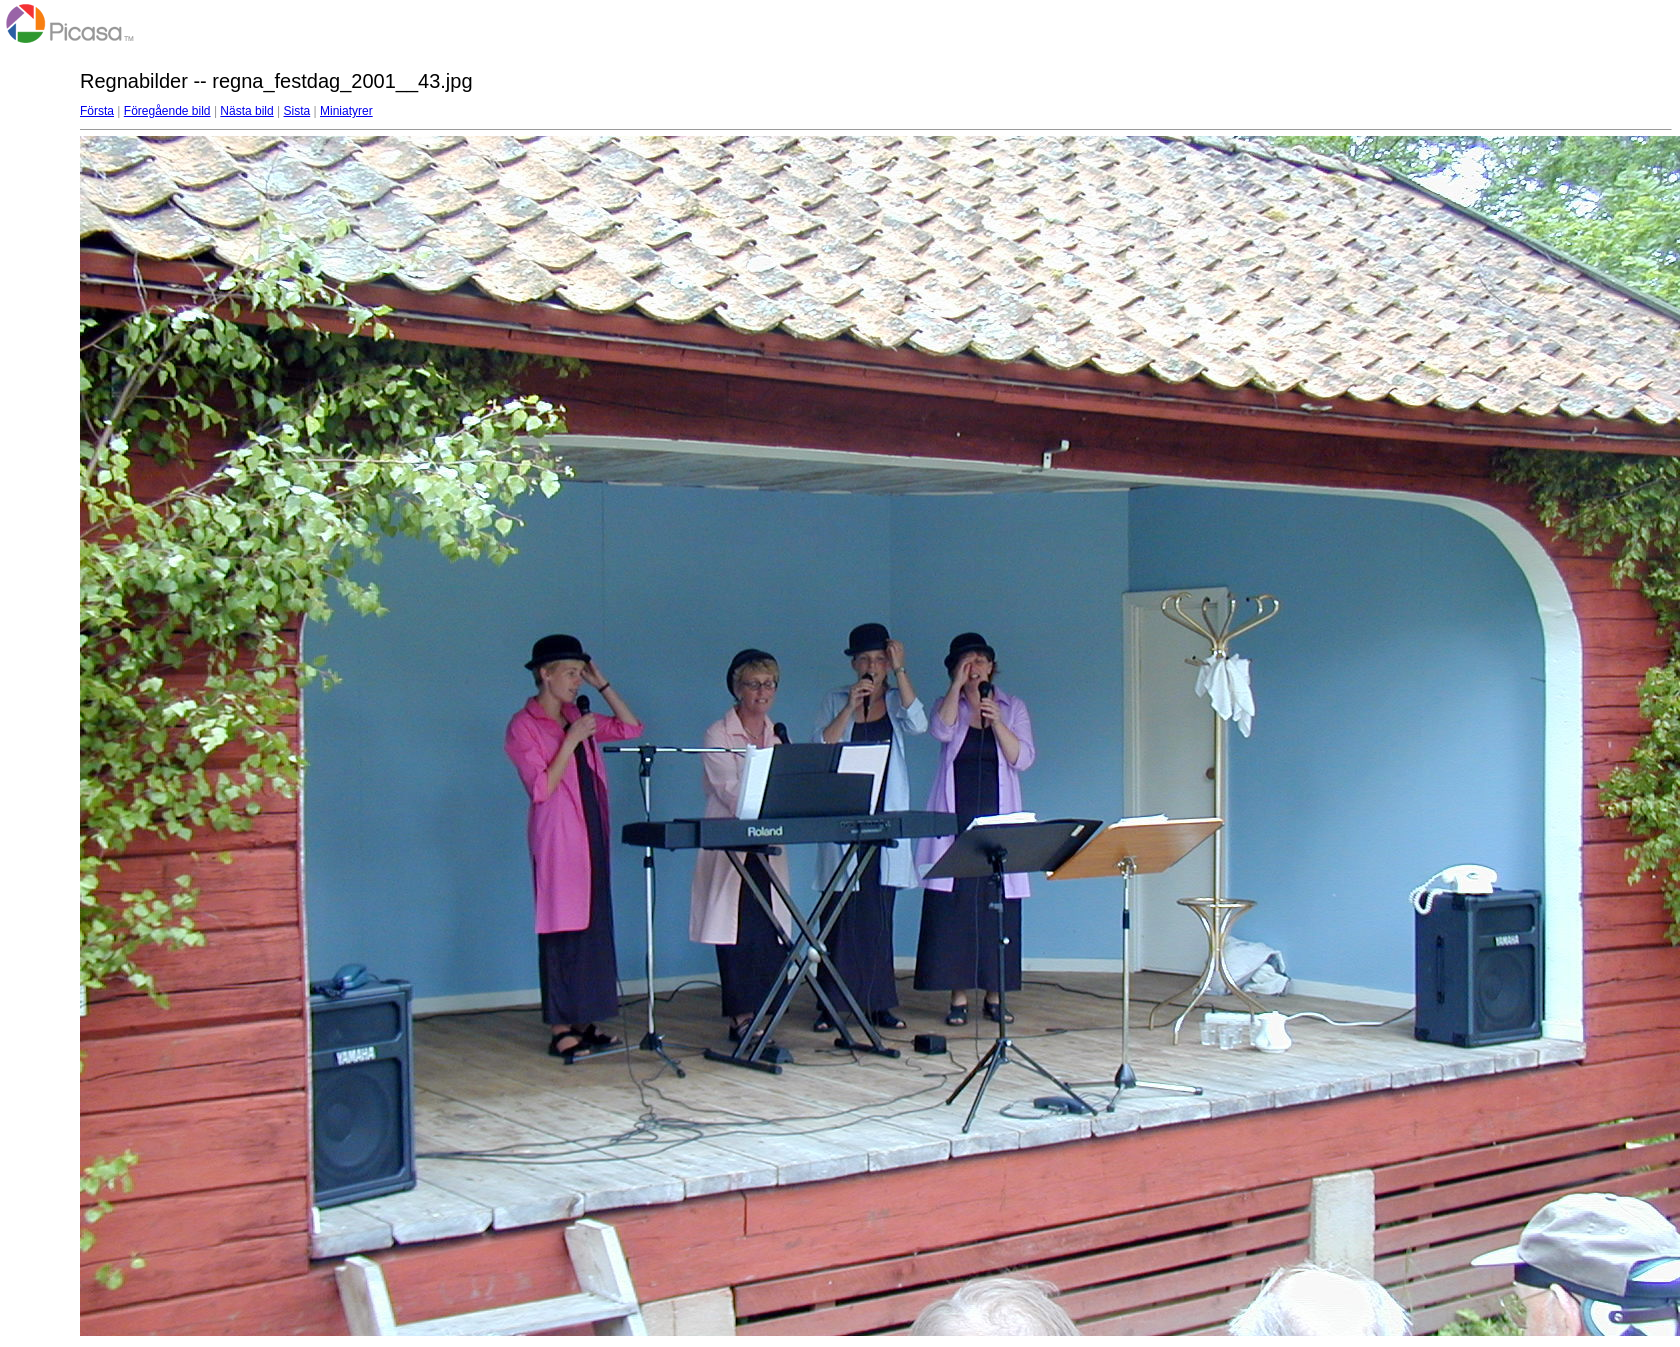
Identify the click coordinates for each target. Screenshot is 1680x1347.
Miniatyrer (346, 111)
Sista (297, 111)
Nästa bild (246, 111)
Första (97, 111)
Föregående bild (167, 111)
